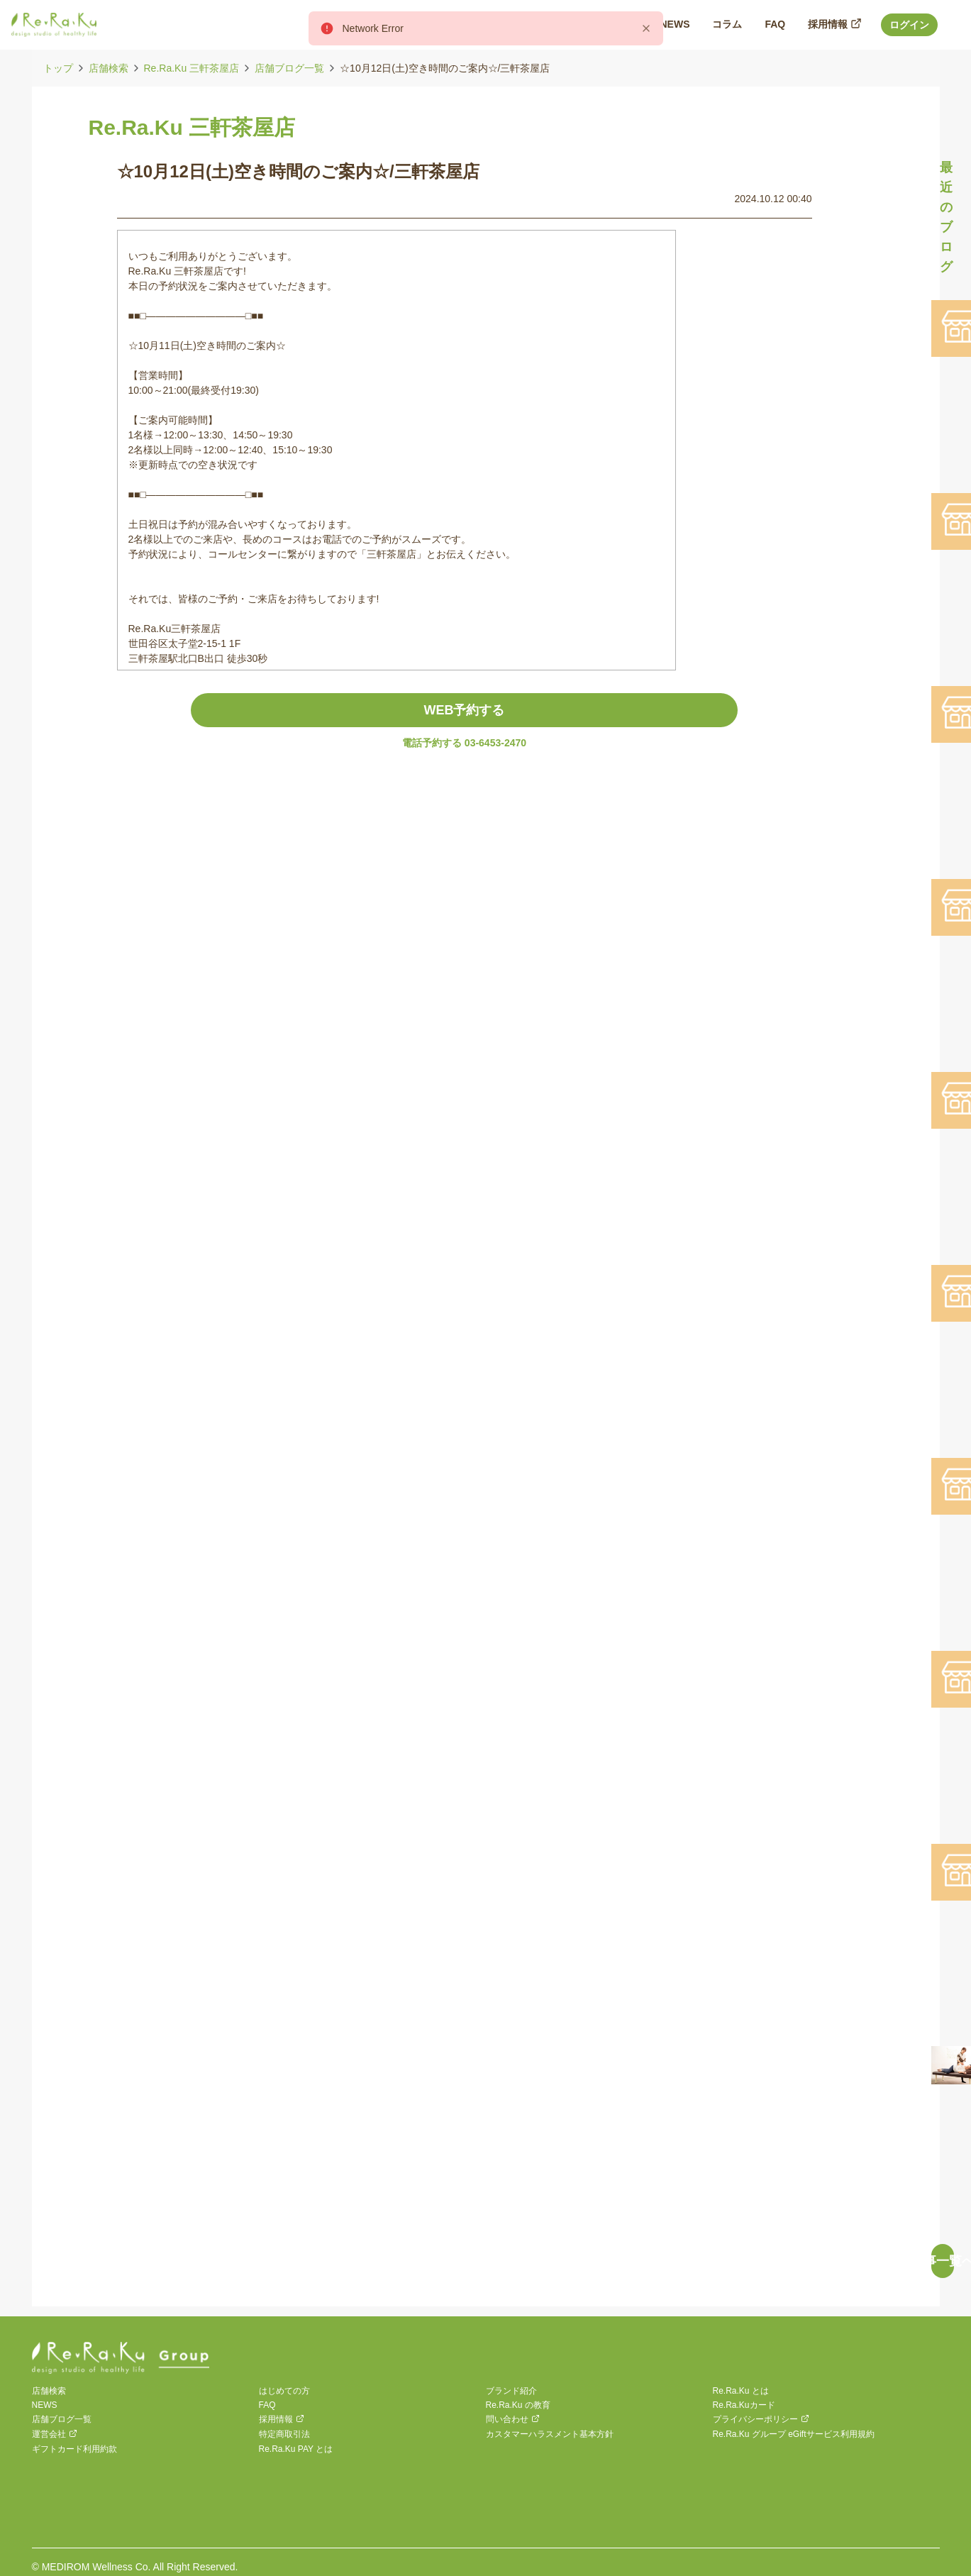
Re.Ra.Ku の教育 (518, 2405)
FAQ (267, 2405)
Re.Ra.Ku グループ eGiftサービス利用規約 (794, 2434)
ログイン (909, 25)
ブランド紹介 (511, 2391)
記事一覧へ (942, 2261)
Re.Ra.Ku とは (741, 2391)
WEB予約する (464, 710)
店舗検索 (108, 68)
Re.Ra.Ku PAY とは (296, 2449)
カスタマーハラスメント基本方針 (550, 2434)
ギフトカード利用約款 (74, 2449)
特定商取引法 (284, 2434)
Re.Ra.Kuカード (744, 2405)
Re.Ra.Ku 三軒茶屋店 (192, 68)
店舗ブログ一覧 (289, 68)
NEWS (44, 2405)
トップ (58, 68)
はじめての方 (284, 2391)
